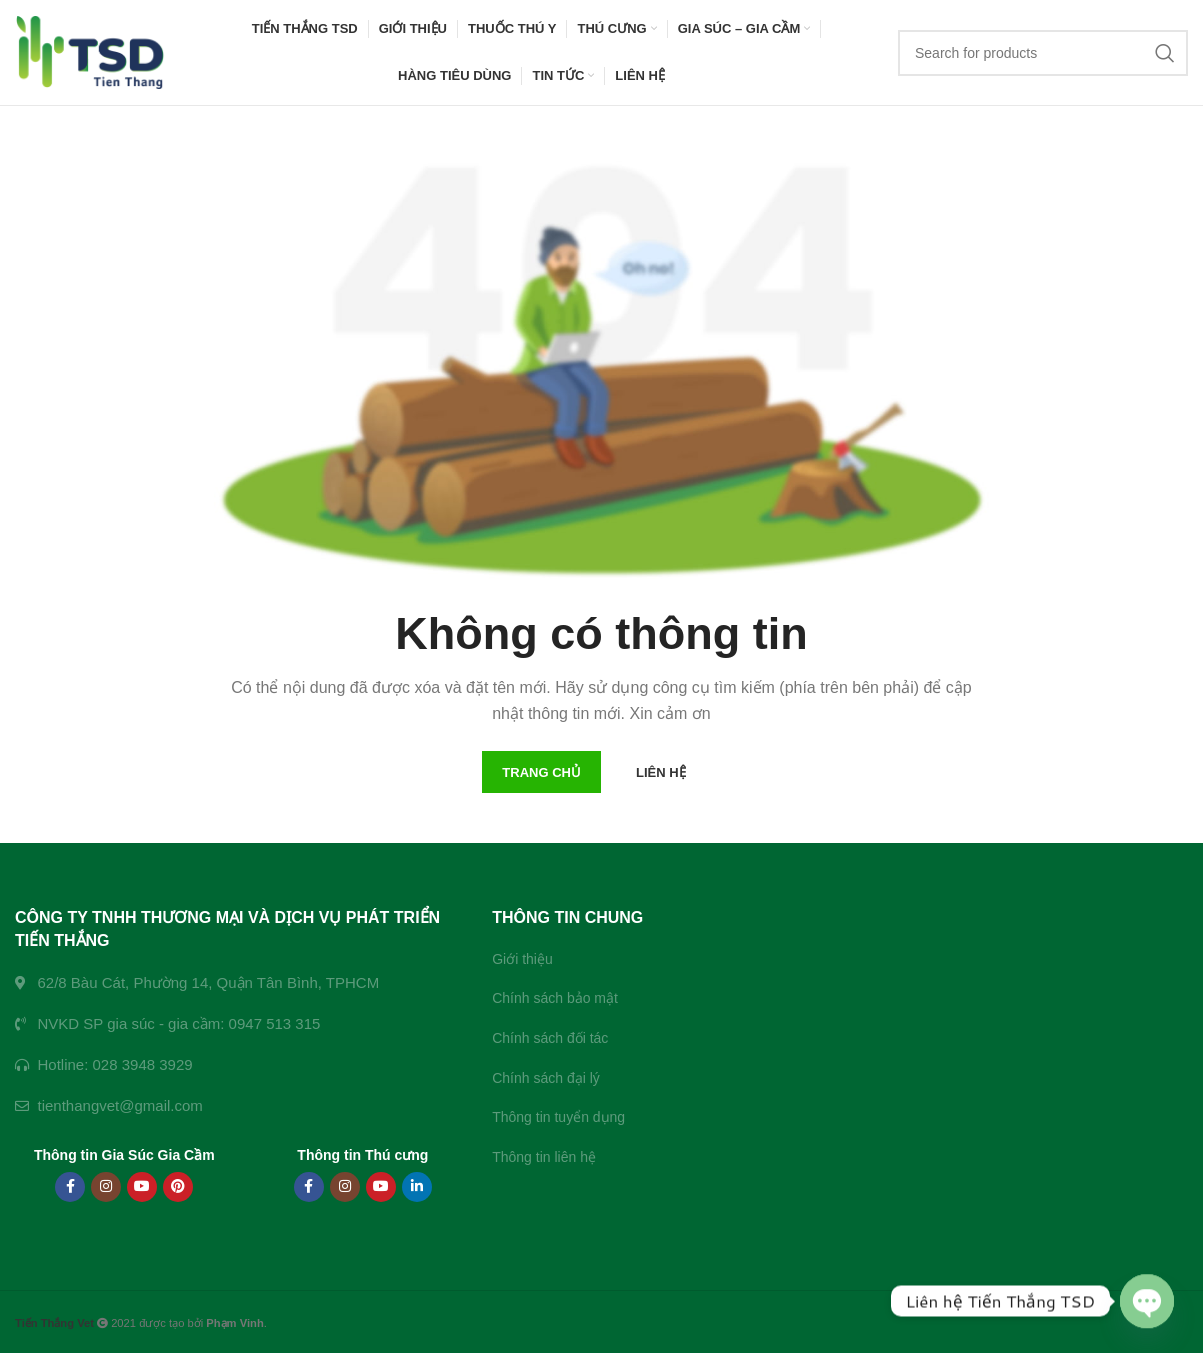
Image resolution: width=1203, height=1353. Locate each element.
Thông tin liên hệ (544, 1157)
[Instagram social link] (106, 1187)
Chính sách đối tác (550, 1038)
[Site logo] (90, 51)
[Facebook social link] (70, 1187)
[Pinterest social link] (178, 1187)
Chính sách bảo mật (555, 998)
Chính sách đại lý (546, 1078)
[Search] (1043, 53)
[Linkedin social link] (417, 1187)
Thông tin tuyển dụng (558, 1117)
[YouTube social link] (142, 1187)
